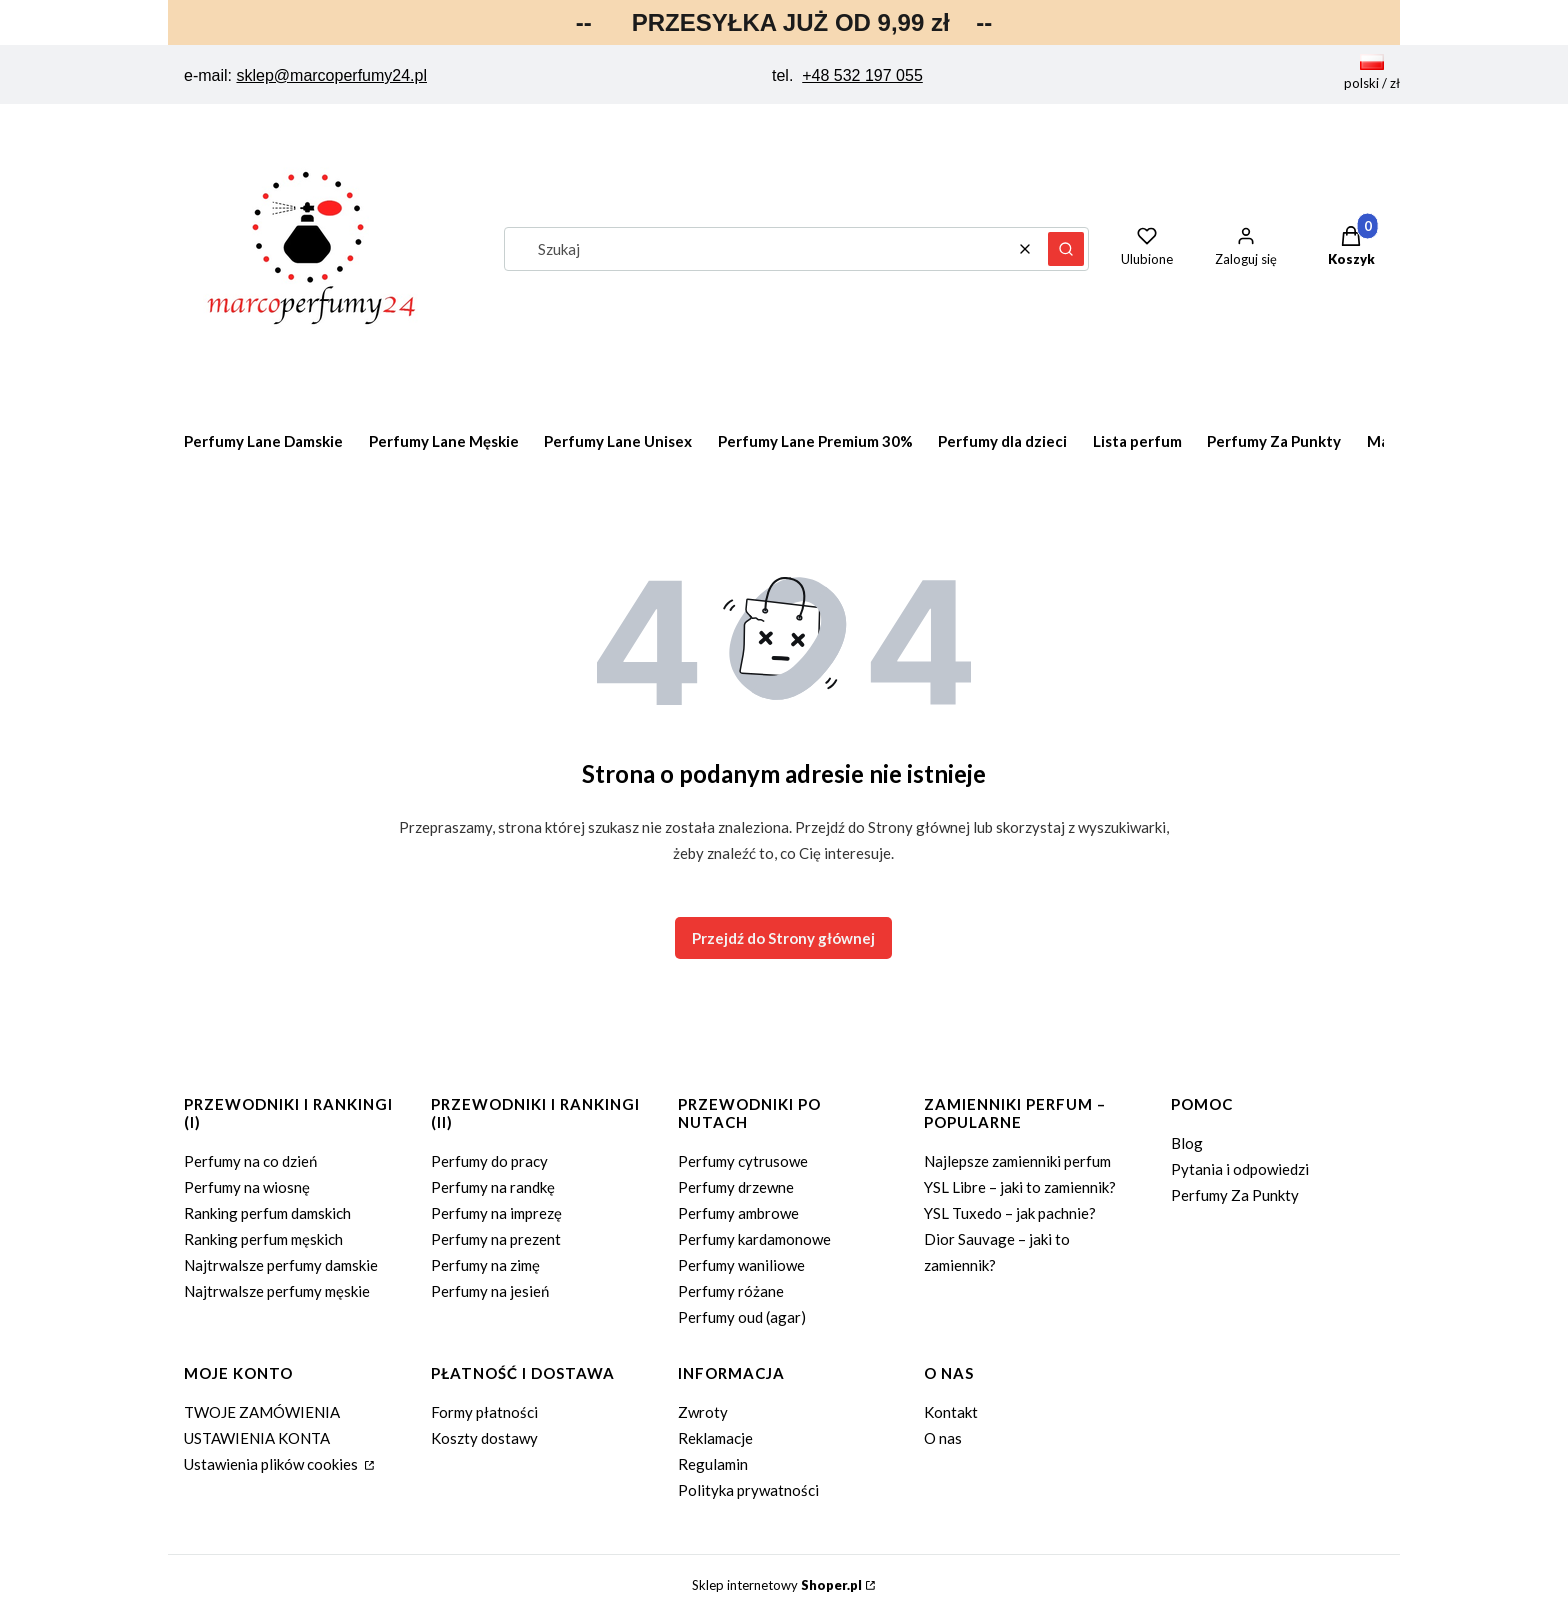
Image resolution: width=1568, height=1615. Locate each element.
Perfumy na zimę (485, 1265)
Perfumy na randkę (493, 1187)
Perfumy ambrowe (738, 1213)
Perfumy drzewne (736, 1187)
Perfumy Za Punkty (1235, 1195)
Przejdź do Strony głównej (783, 938)
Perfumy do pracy (489, 1161)
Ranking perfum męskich (263, 1239)
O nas (943, 1438)
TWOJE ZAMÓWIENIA (262, 1412)
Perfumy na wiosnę (247, 1187)
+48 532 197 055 (862, 75)
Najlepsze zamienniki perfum (1017, 1161)
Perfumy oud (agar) (742, 1317)
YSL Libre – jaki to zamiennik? (1020, 1187)
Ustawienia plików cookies (272, 1464)
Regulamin (713, 1464)
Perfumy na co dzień (250, 1161)
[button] (1066, 249)
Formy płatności (484, 1412)
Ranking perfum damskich (267, 1213)
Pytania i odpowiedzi (1240, 1169)
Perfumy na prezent (496, 1239)
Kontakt (951, 1412)
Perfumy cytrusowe (743, 1161)
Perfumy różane (731, 1291)
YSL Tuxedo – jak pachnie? (1010, 1213)
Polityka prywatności (748, 1490)
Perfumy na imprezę (496, 1213)
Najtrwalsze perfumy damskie (281, 1265)
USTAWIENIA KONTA (257, 1438)
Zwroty (703, 1412)
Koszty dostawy (484, 1438)
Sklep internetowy (777, 1585)
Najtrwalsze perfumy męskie (277, 1291)
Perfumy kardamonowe (754, 1239)
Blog (1187, 1143)
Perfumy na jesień (490, 1291)
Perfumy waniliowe (741, 1265)
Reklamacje (715, 1438)
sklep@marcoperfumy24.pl (331, 75)
